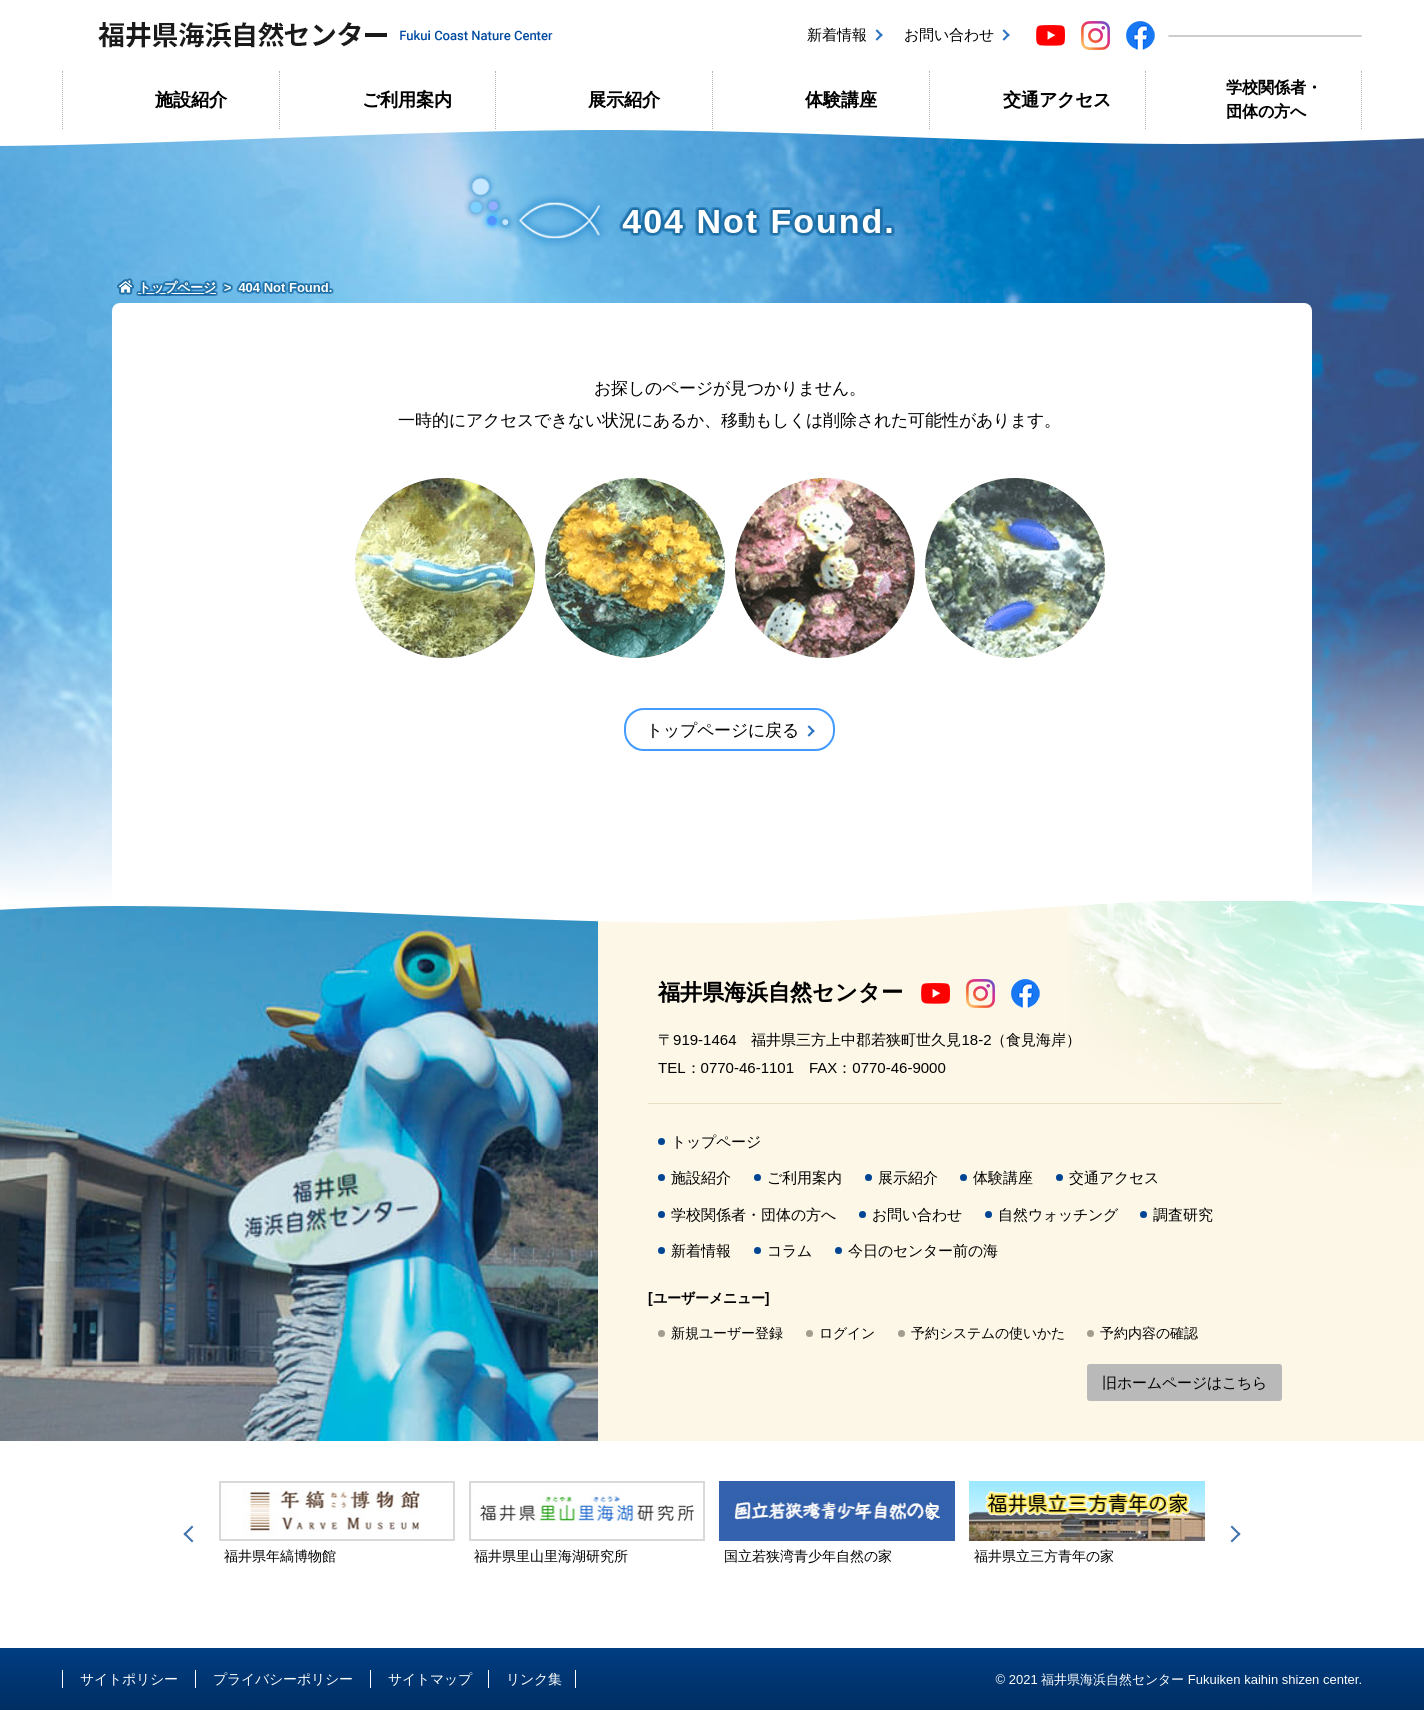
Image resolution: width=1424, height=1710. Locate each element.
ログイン (847, 1333)
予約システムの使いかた (988, 1333)
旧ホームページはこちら (1184, 1382)
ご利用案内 (407, 100)
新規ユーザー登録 (727, 1333)
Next (1232, 1534)
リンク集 (534, 1679)
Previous (192, 1534)
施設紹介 (191, 100)
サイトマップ (430, 1679)
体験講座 (841, 100)
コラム (789, 1250)
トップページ (716, 1141)
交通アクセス (1057, 100)
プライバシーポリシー (283, 1679)
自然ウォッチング (1058, 1214)
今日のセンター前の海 (923, 1250)
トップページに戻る (722, 730)
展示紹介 (624, 100)
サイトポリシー (129, 1679)
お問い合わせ (949, 34)
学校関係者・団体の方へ (1274, 99)
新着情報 (837, 34)
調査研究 (1183, 1214)
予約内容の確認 (1149, 1333)
